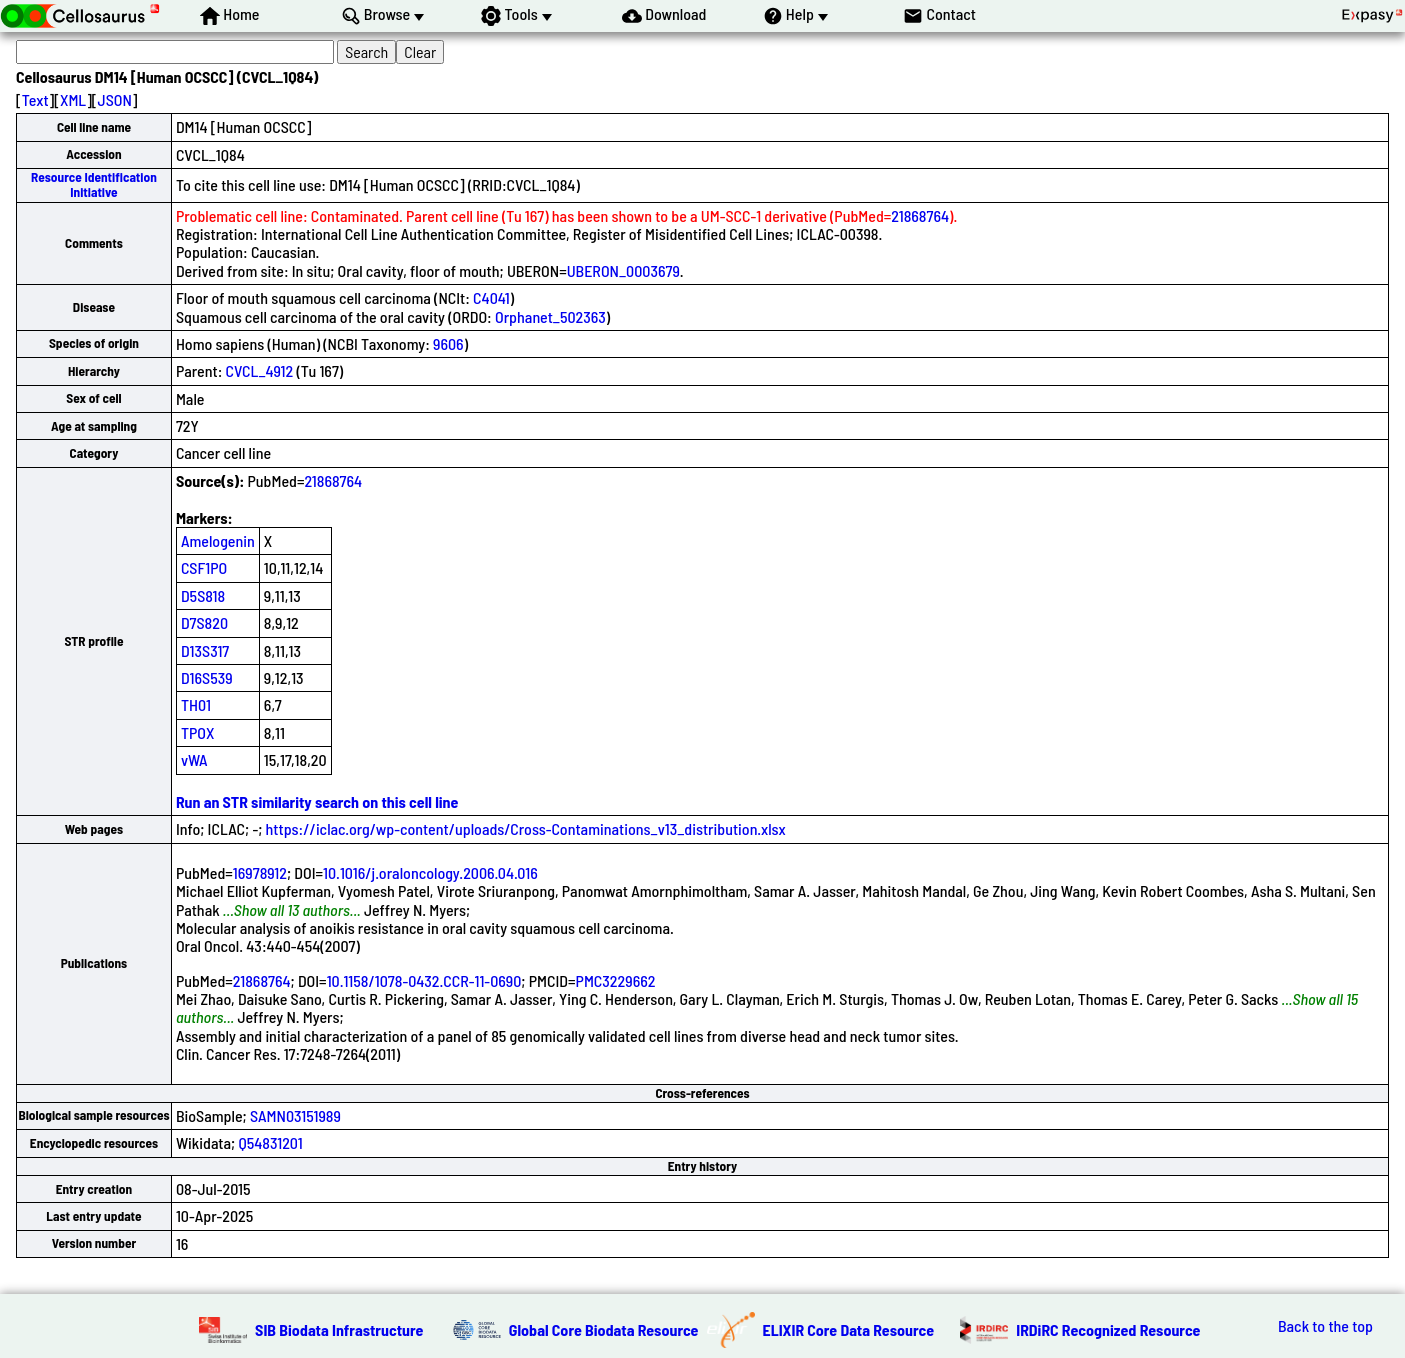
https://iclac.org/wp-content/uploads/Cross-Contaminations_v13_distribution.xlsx (526, 828)
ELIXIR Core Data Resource (849, 1329)
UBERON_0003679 (623, 270)
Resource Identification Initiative (94, 184)
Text (35, 99)
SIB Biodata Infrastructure (339, 1329)
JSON (115, 99)
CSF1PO (204, 567)
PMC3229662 (616, 980)
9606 (448, 343)
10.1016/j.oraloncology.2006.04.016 (430, 872)
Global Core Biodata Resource (604, 1329)
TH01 (196, 704)
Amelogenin (218, 540)
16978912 (260, 872)
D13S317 (205, 650)
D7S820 (204, 622)
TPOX (198, 732)
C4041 (491, 297)
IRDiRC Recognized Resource (1108, 1329)
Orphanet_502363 (550, 316)
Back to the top (1325, 1326)
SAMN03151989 (295, 1115)
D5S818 (203, 595)
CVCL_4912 (260, 370)
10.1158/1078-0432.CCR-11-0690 (424, 980)
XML (73, 99)
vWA (194, 759)
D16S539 (207, 677)
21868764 (920, 215)
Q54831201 (270, 1142)
